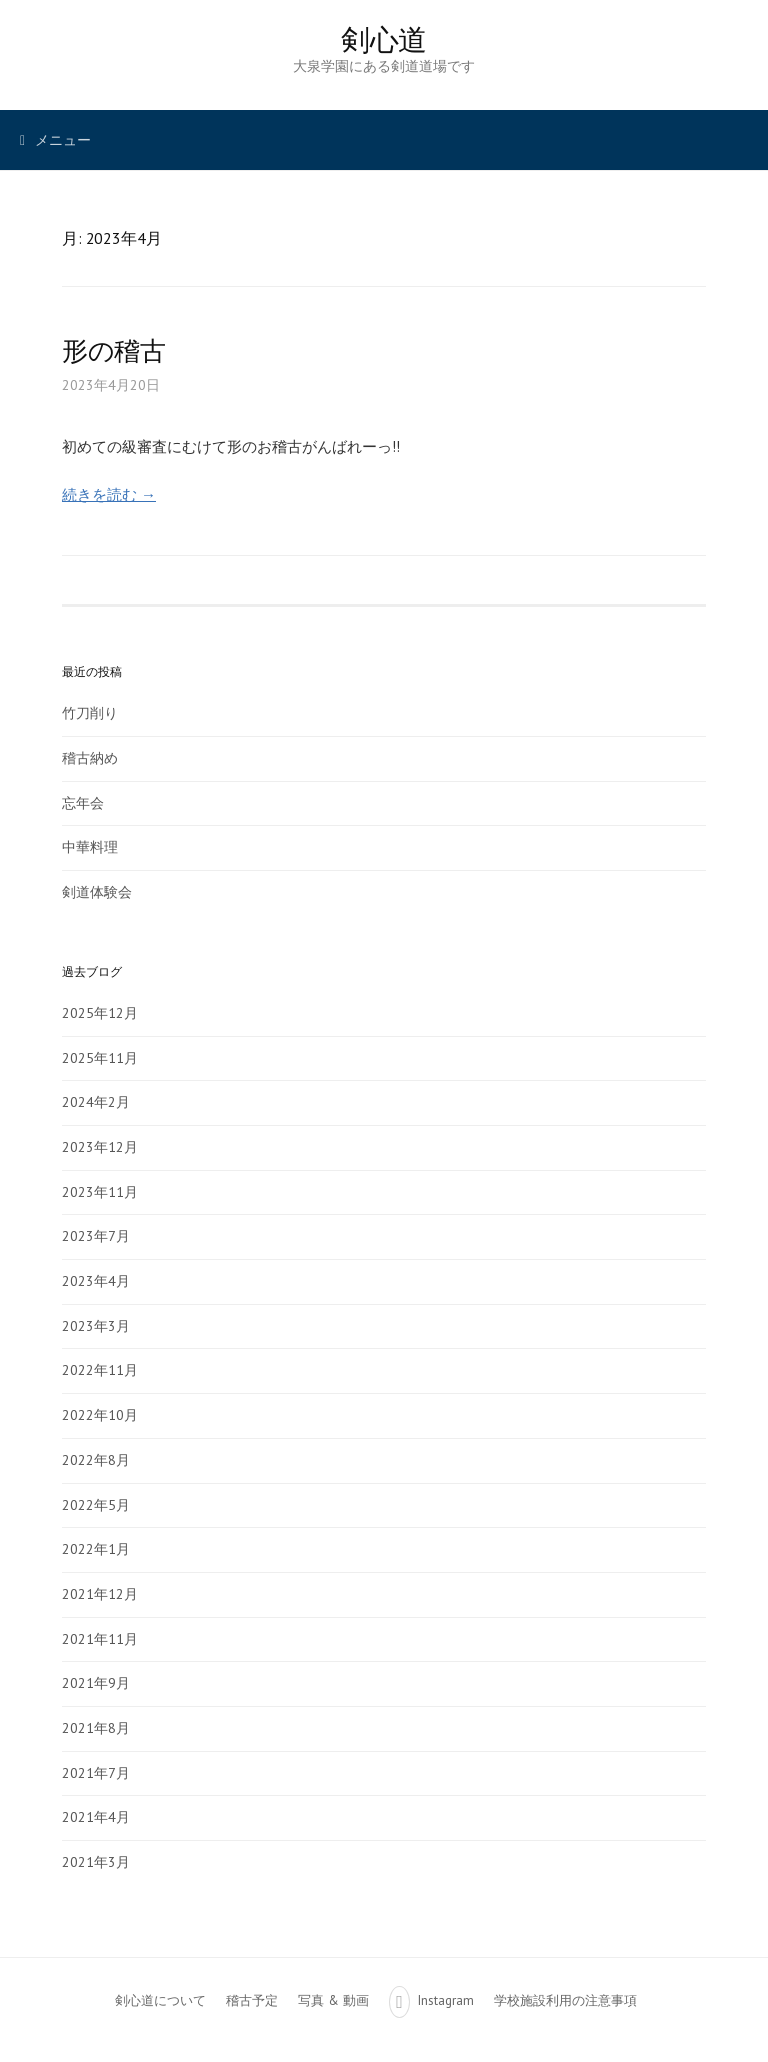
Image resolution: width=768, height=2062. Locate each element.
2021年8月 (96, 1728)
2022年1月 (96, 1549)
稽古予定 (252, 2000)
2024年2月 (96, 1102)
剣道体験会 (97, 892)
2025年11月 (100, 1058)
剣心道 (384, 39)
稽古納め (90, 758)
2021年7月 (96, 1773)
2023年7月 (96, 1236)
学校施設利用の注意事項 (565, 2000)
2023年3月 (96, 1326)
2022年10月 (100, 1415)
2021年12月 (100, 1594)
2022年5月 (96, 1505)
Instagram (446, 2000)
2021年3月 (96, 1862)
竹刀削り (90, 713)
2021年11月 (100, 1639)
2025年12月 (100, 1013)
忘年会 (83, 803)
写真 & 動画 (333, 2000)
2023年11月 (100, 1192)
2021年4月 (96, 1817)
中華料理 (90, 847)
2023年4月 (96, 1281)
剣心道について (160, 2000)
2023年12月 (100, 1147)
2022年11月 (100, 1370)
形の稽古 (114, 350)
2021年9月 (96, 1683)
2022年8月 (96, 1460)
